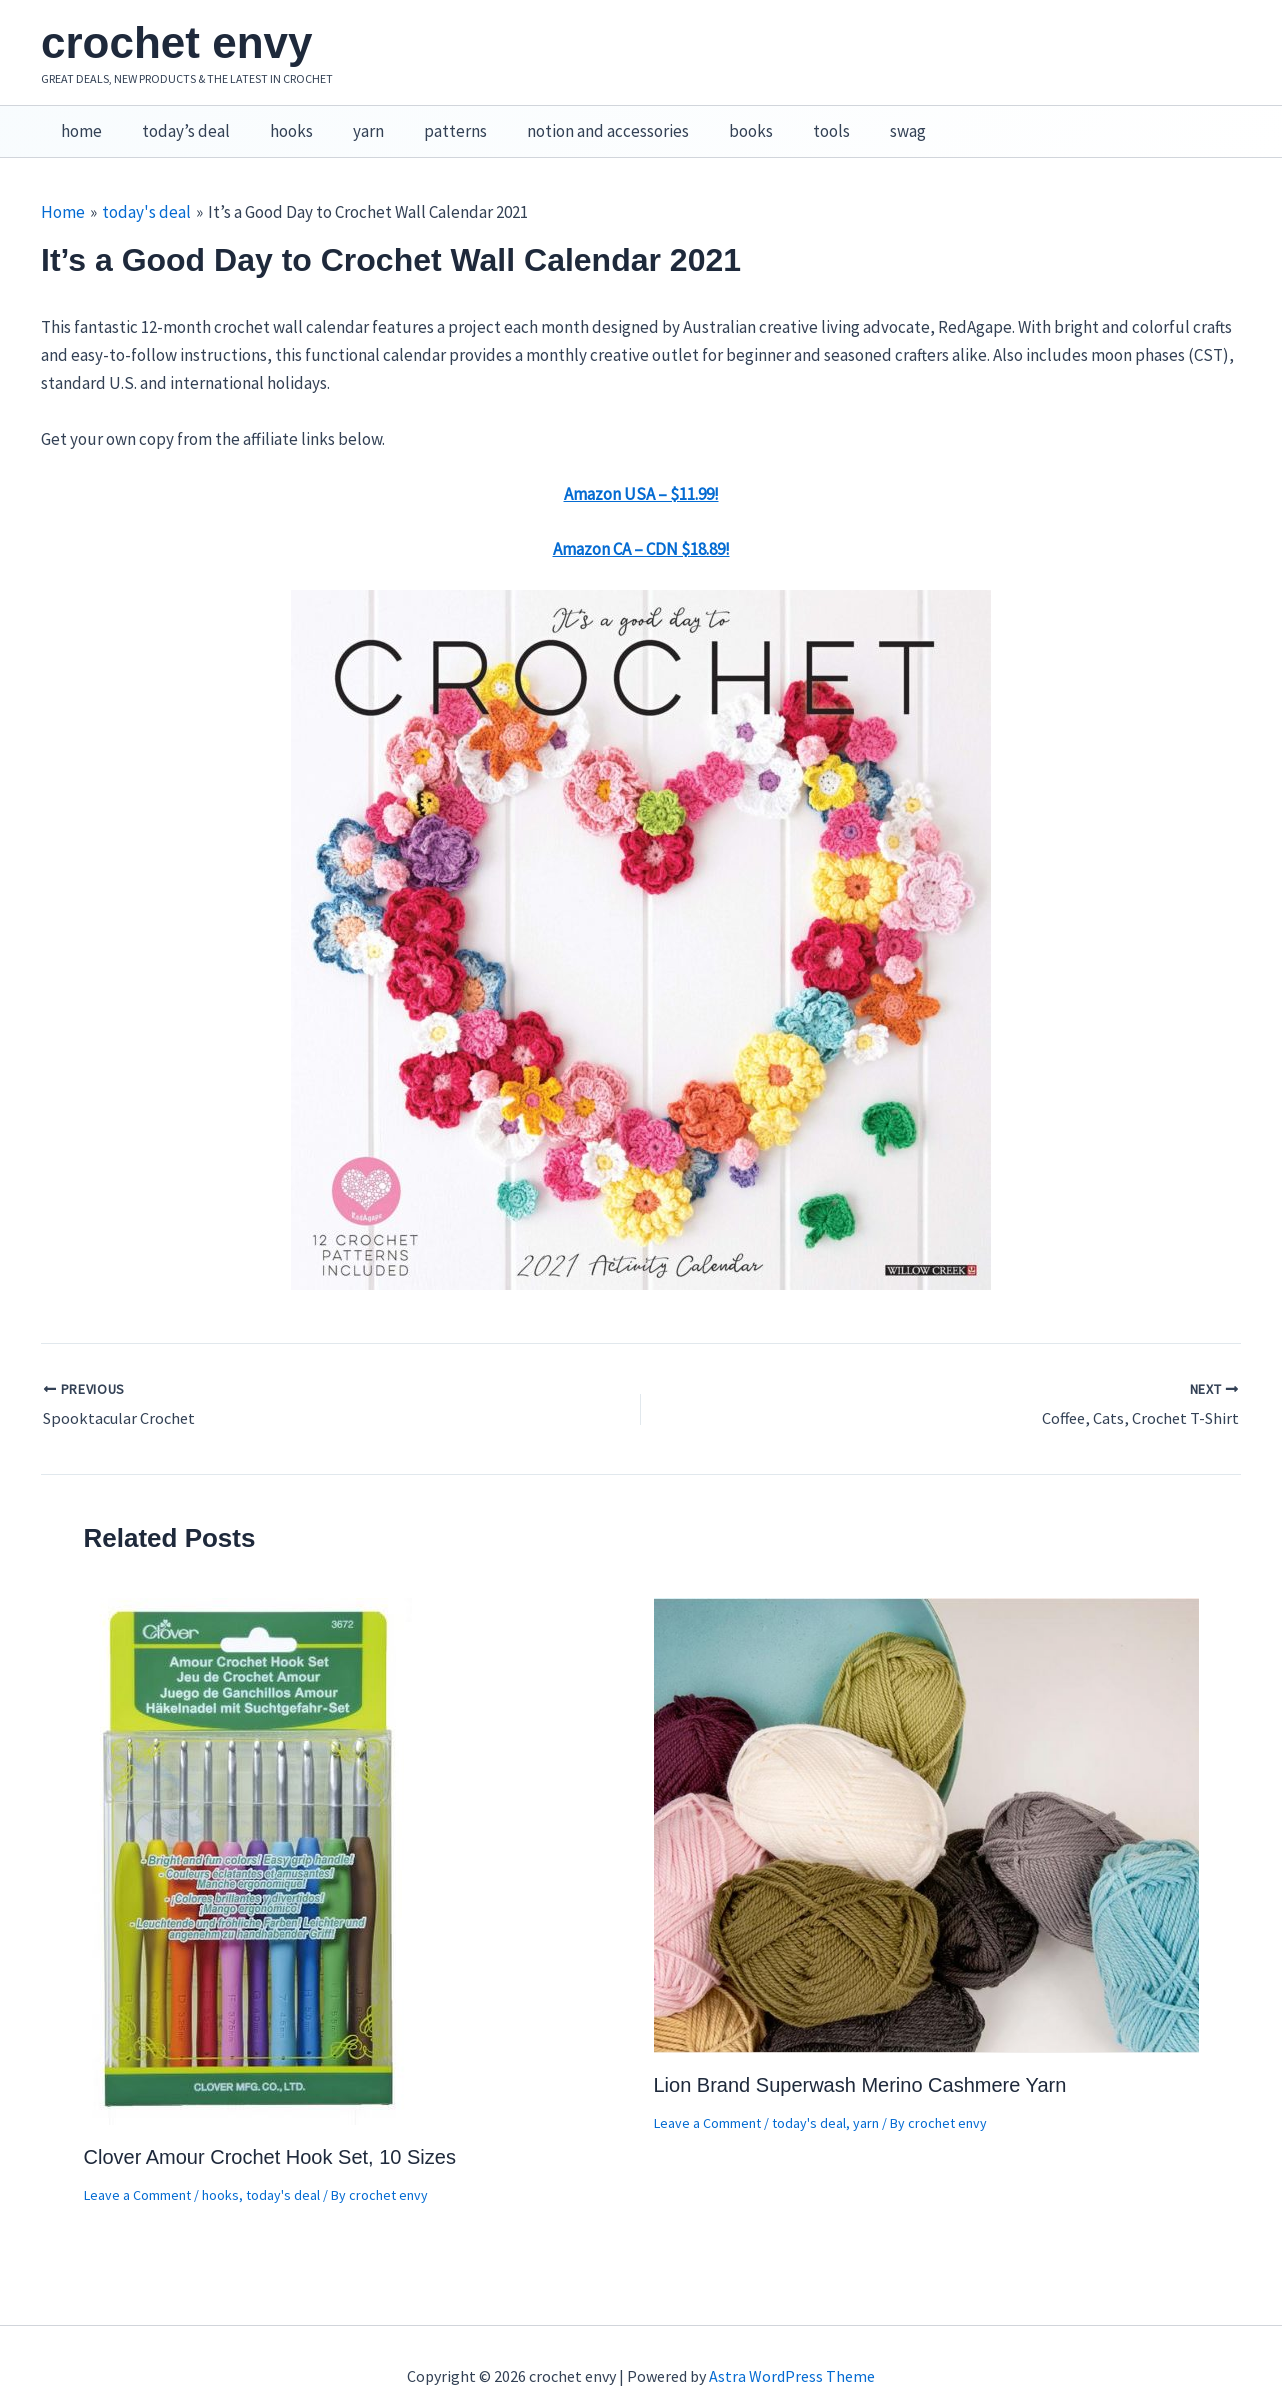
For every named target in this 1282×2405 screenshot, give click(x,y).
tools (786, 121)
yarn (347, 121)
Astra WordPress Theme (792, 2355)
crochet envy (176, 42)
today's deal (283, 2173)
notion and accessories (575, 121)
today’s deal (177, 121)
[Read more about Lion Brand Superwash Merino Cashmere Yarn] (926, 1802)
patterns (428, 121)
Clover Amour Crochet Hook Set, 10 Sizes (270, 2135)
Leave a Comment (137, 2173)
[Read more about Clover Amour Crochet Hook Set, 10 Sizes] (250, 1838)
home (78, 121)
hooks (276, 121)
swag (857, 121)
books (712, 121)
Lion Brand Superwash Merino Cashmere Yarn (860, 2063)
